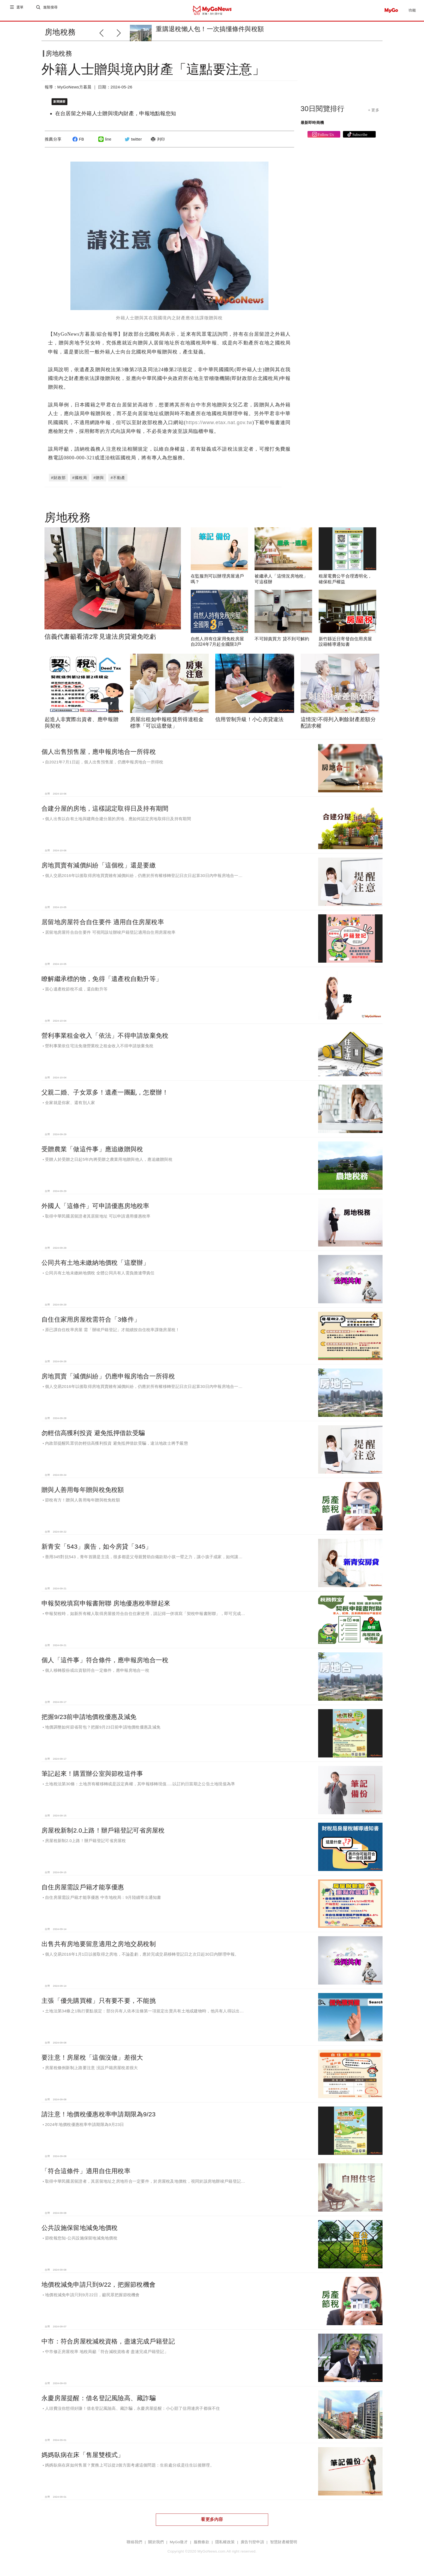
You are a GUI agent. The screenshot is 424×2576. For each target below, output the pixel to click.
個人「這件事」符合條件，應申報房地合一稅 (105, 1661)
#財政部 (58, 479)
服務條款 (201, 2543)
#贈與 (99, 479)
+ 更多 (373, 114)
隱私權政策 (225, 2543)
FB (77, 143)
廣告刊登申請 (252, 2543)
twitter (132, 143)
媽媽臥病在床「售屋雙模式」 (82, 2456)
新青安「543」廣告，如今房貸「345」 (96, 1547)
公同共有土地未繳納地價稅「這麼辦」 (95, 1264)
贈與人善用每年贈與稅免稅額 (82, 1491)
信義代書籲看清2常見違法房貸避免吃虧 (100, 637)
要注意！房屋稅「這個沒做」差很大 (92, 2058)
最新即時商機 (312, 127)
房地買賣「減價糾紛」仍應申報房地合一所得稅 (108, 1377)
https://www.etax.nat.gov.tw (219, 424)
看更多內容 (212, 2520)
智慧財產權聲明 (283, 2543)
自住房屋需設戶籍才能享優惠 (82, 1888)
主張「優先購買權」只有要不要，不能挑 (98, 2002)
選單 (20, 10)
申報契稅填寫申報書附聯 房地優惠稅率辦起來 (105, 1604)
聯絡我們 (134, 2543)
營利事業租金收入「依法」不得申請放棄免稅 (105, 1036)
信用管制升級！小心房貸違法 (249, 721)
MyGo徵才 (179, 2543)
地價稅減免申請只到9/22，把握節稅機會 (98, 2285)
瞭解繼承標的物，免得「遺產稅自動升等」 (101, 980)
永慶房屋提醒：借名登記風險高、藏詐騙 (98, 2399)
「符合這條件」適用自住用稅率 (85, 2172)
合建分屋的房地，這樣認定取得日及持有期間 (105, 809)
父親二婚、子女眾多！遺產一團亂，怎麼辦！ (105, 1093)
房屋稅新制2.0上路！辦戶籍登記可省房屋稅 (103, 1831)
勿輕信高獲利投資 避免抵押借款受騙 (93, 1434)
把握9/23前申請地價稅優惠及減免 (88, 1718)
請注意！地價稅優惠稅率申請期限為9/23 (98, 2115)
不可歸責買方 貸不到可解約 (282, 640)
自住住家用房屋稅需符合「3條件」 (90, 1320)
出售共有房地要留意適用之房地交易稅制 (98, 1945)
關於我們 (156, 2543)
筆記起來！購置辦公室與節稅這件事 (92, 1774)
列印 (157, 143)
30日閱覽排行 (323, 113)
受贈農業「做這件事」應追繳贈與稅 (92, 1150)
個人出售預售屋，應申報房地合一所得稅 (98, 753)
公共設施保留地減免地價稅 (79, 2229)
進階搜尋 (51, 10)
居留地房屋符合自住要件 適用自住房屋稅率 (102, 923)
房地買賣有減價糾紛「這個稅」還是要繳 (98, 866)
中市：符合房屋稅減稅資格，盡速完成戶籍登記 (108, 2342)
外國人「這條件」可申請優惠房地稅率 (95, 1207)
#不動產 (118, 479)
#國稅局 (79, 479)
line (104, 143)
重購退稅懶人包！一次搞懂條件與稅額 (210, 28)
